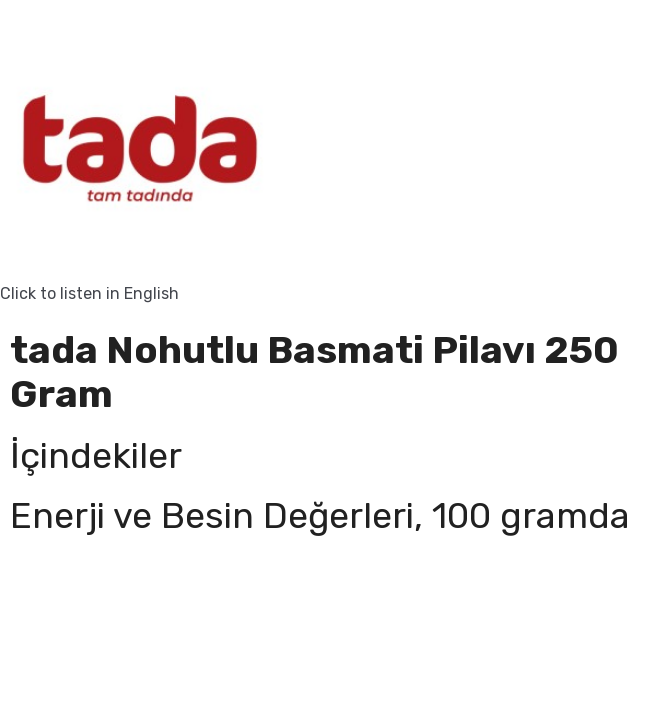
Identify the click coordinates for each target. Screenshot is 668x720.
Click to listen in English (89, 293)
